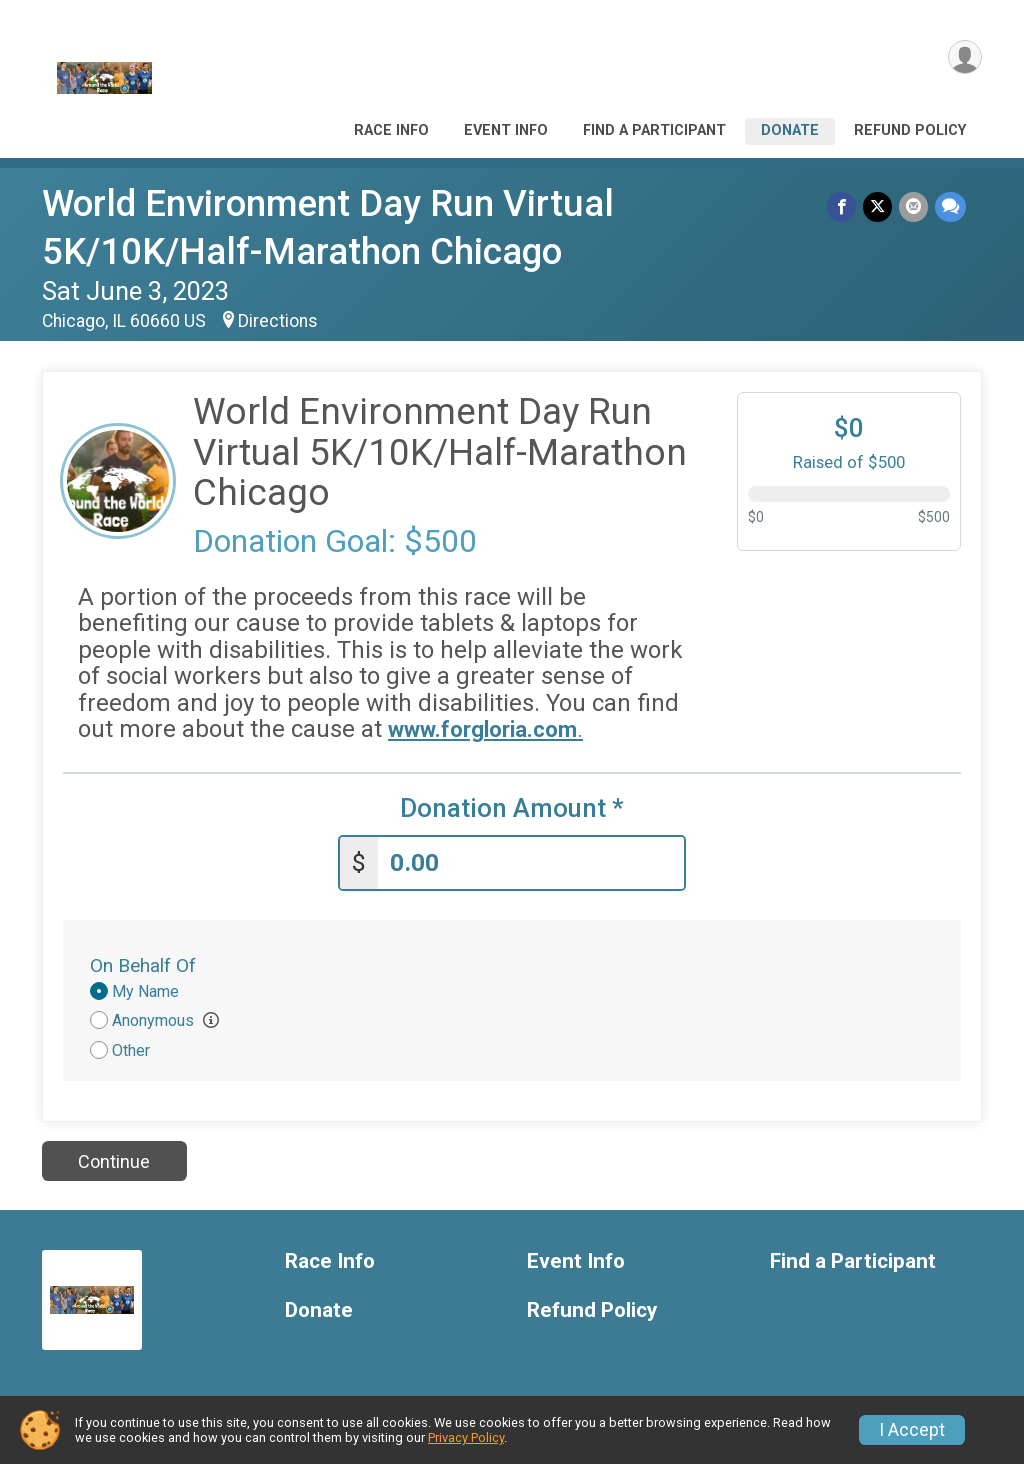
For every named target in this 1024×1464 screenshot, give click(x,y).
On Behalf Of (143, 962)
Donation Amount (512, 808)
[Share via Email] (914, 207)
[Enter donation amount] (531, 860)
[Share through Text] (950, 207)
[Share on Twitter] (879, 207)
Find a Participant (654, 130)
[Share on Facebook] (844, 207)
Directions (278, 321)
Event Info (506, 130)
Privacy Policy (466, 1437)
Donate (790, 130)
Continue (114, 1158)
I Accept (912, 1430)
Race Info (391, 130)
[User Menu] (963, 58)
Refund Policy (910, 130)
